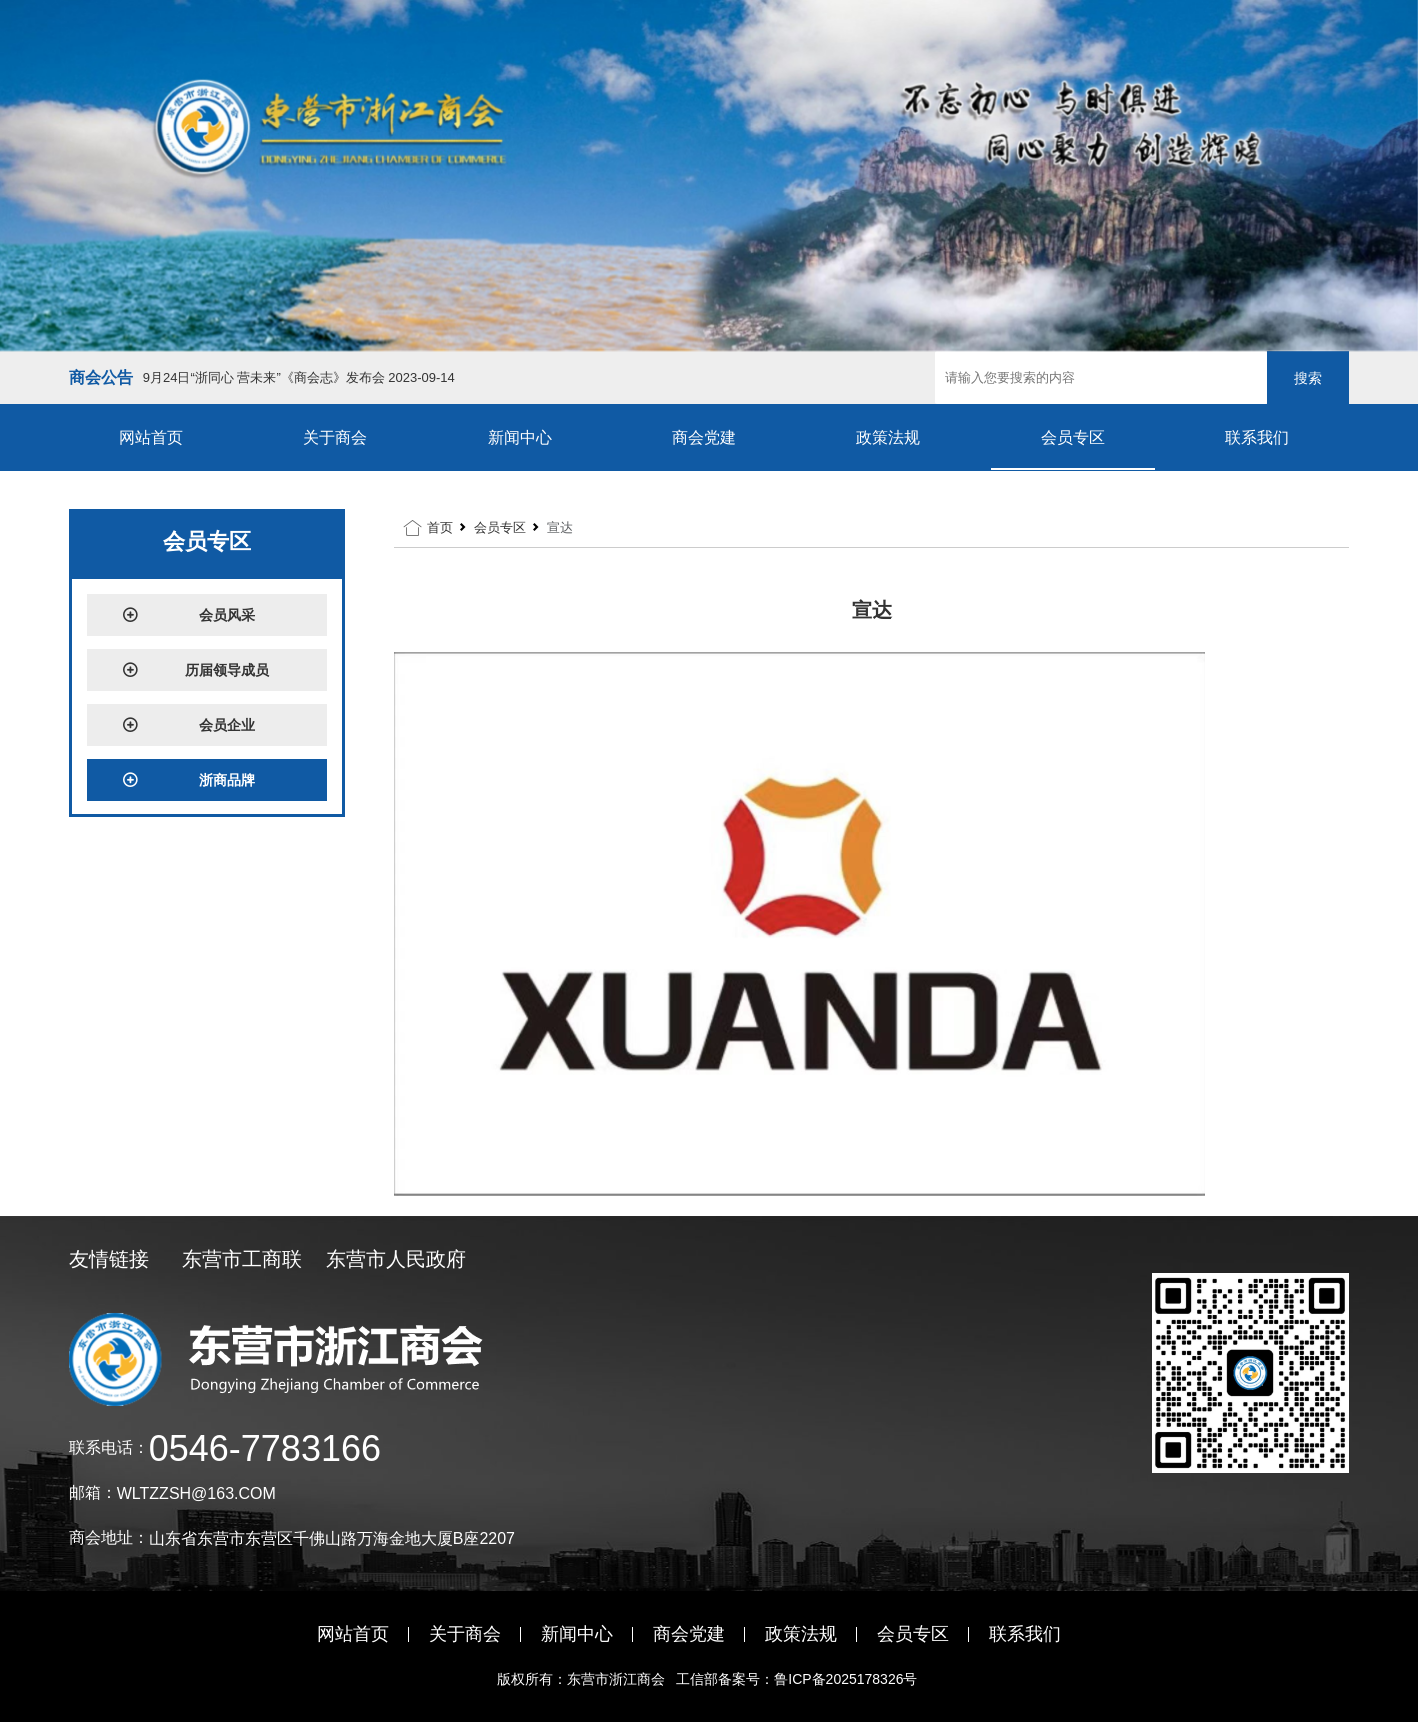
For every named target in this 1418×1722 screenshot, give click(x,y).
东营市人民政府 (396, 1259)
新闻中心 (520, 437)
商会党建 (704, 437)
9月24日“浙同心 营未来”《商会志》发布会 (299, 377)
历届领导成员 (196, 670)
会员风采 (189, 615)
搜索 (1308, 378)
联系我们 (1257, 437)
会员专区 (1073, 437)
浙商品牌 (189, 780)
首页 (440, 527)
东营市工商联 (242, 1259)
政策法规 (888, 437)
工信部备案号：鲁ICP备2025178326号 (798, 1679)
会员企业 (189, 725)
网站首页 (151, 437)
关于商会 (335, 437)
